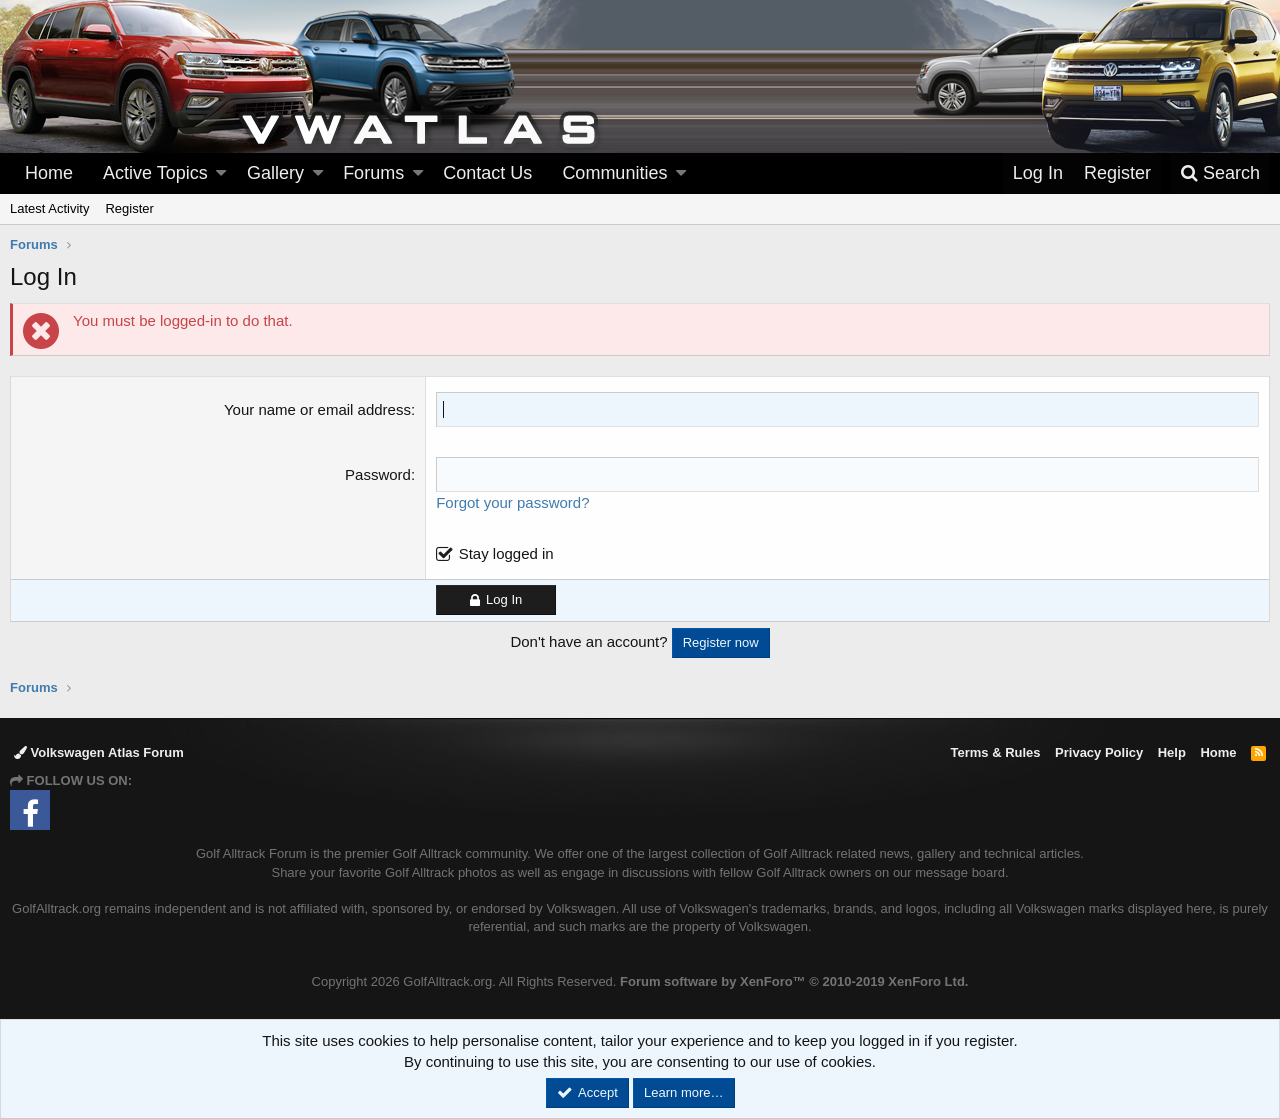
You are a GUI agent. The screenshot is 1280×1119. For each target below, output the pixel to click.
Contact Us (487, 173)
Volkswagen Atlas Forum (99, 752)
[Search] (1220, 173)
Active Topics (155, 173)
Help (1172, 752)
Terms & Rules (995, 752)
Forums (373, 173)
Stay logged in (506, 553)
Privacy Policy (1099, 752)
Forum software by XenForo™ (794, 981)
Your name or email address (317, 409)
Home (49, 173)
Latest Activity (49, 208)
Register (129, 208)
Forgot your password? (512, 502)
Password (378, 474)
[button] (221, 173)
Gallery (275, 173)
